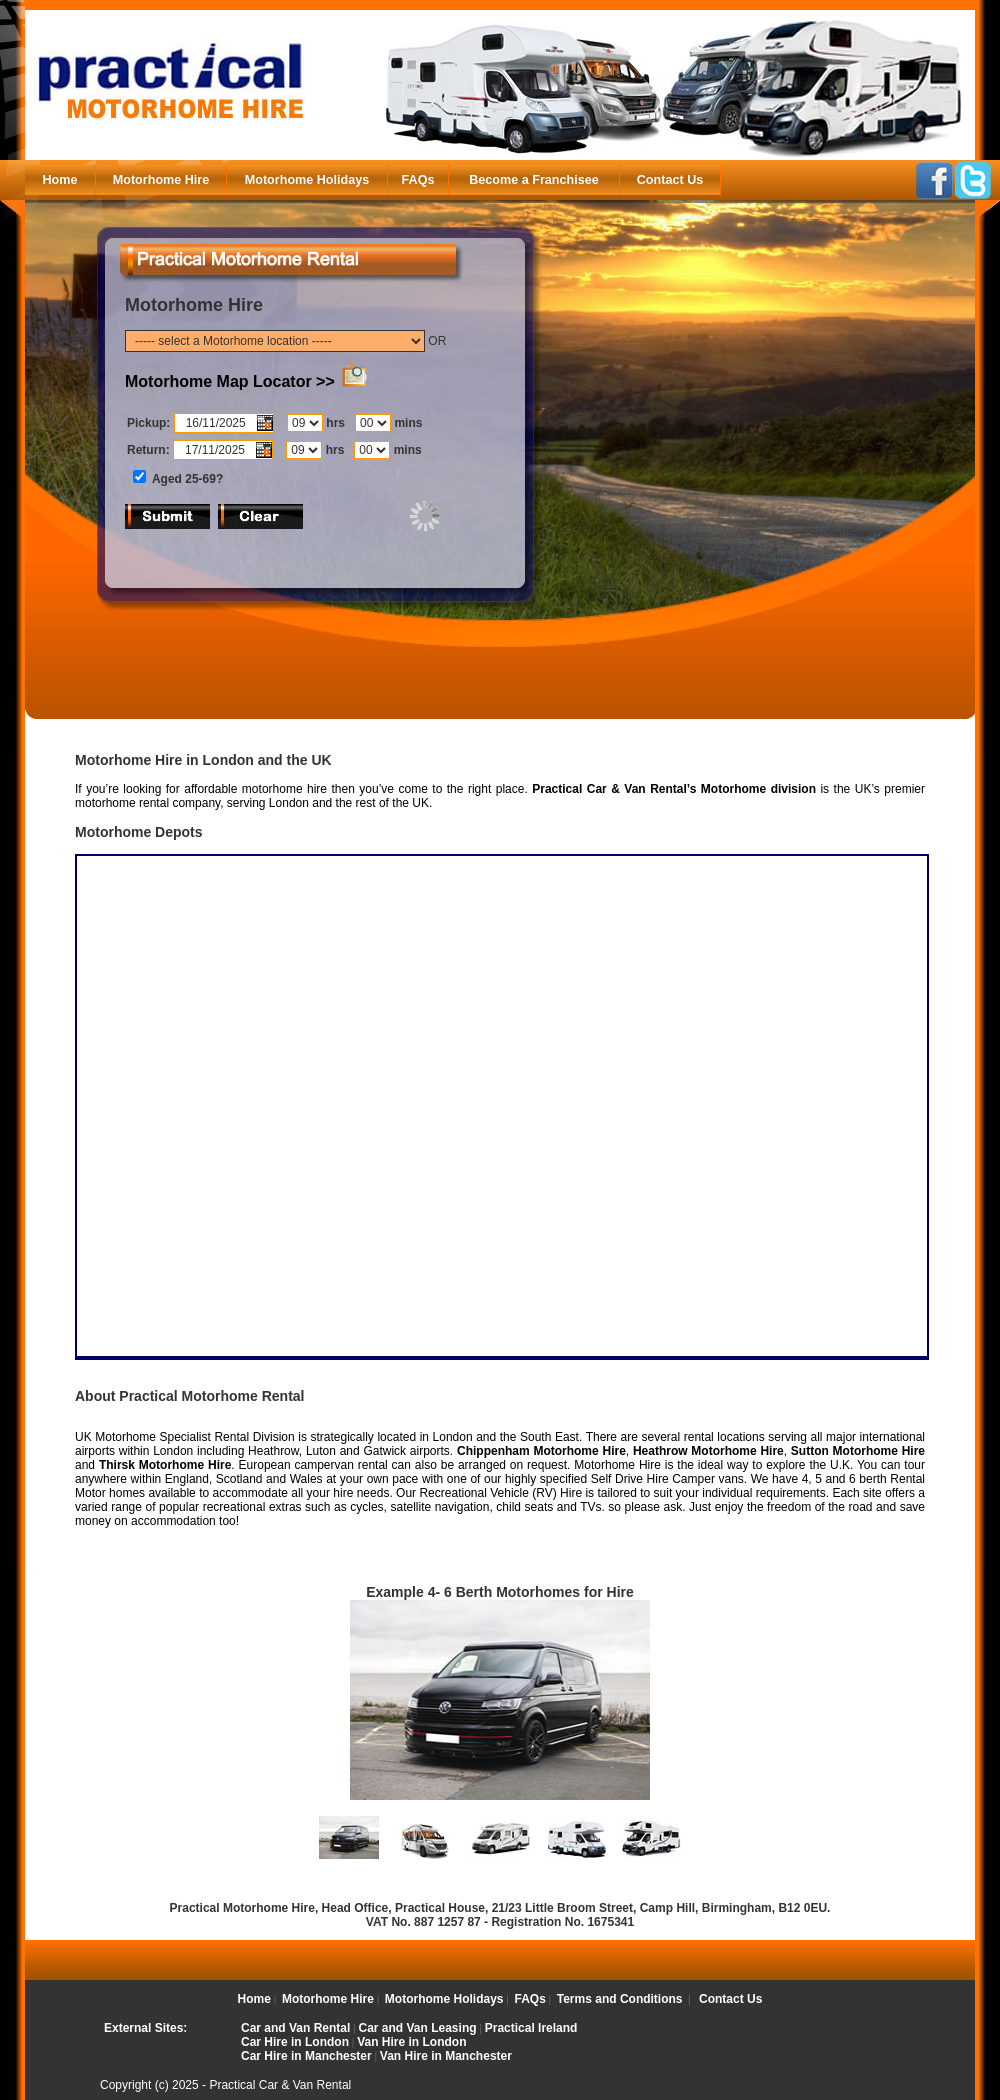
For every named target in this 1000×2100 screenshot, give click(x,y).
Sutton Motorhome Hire (858, 1451)
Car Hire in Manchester (306, 2056)
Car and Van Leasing (418, 2028)
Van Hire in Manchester (446, 2056)
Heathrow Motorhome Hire (708, 1451)
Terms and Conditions (620, 1999)
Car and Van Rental (295, 2028)
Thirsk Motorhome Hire (165, 1465)
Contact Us (670, 180)
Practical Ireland (531, 2028)
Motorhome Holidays (307, 180)
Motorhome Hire (161, 180)
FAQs (418, 180)
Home (60, 180)
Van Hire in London (411, 2042)
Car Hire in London (295, 2042)
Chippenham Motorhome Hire (541, 1451)
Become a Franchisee (534, 180)
